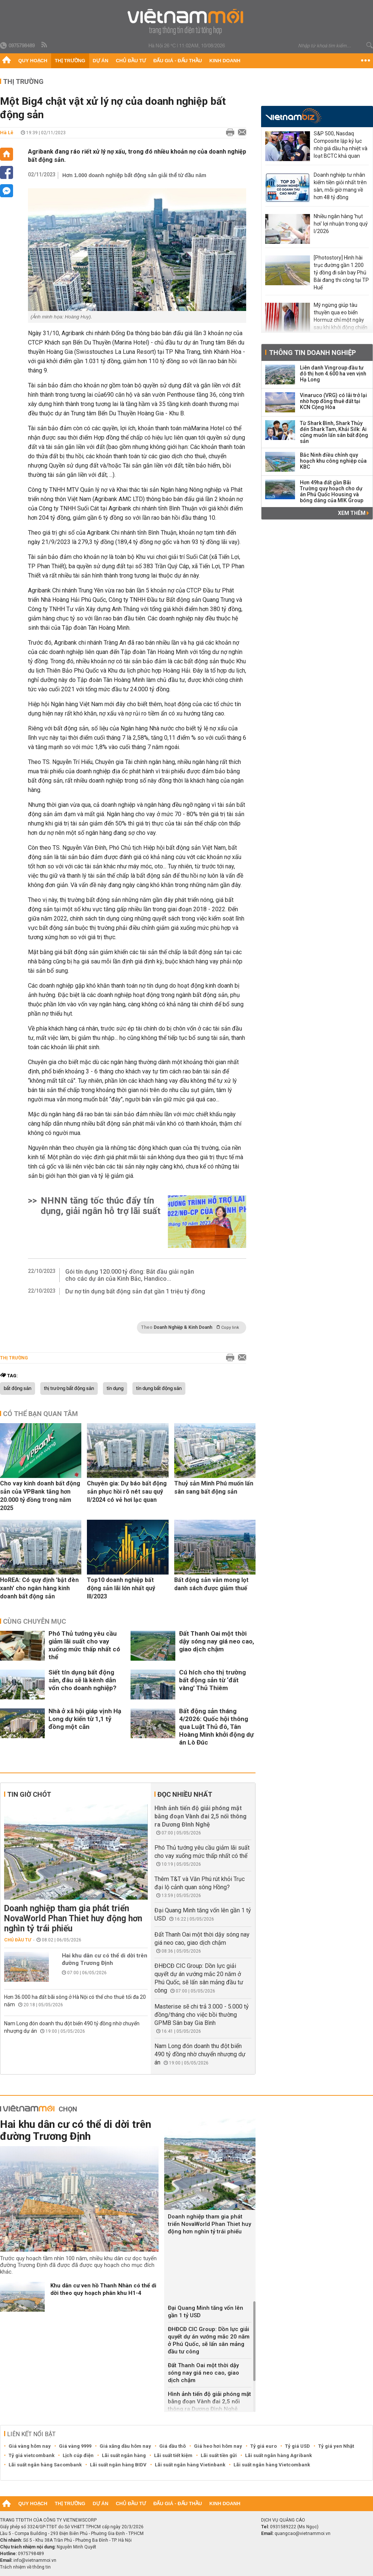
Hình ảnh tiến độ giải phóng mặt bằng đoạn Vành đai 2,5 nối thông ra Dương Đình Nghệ (200, 1816)
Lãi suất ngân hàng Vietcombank (271, 2465)
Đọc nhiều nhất (184, 1794)
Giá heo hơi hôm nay (218, 2446)
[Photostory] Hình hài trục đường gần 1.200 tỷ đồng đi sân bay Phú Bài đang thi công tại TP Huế (341, 272)
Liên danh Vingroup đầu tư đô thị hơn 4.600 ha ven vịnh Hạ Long (333, 374)
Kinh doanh (224, 60)
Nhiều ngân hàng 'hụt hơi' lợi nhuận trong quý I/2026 (341, 223)
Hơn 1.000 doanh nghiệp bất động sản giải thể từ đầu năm (134, 175)
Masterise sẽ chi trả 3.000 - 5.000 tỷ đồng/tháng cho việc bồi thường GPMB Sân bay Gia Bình (201, 2014)
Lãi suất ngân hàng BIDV (118, 2465)
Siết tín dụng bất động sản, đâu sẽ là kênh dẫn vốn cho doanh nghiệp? (82, 1680)
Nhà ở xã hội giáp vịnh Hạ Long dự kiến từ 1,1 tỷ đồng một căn (84, 1718)
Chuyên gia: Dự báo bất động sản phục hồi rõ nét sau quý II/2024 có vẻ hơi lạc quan (127, 1491)
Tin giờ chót (29, 1794)
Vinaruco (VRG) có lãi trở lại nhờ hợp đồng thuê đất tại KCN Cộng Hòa (333, 401)
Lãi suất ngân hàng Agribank (278, 2455)
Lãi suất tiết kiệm (173, 2455)
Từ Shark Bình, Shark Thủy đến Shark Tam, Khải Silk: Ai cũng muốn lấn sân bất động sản (334, 432)
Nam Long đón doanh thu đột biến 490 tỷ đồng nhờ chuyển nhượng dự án (199, 2054)
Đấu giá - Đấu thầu (177, 60)
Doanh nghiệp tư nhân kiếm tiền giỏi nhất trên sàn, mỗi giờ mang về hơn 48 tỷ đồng (340, 186)
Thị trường (70, 60)
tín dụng (115, 1388)
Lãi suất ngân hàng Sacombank (45, 2465)
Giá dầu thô (172, 2446)
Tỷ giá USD (297, 2446)
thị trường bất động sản (69, 1388)
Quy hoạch (32, 60)
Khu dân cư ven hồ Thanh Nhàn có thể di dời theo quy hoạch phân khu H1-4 (103, 2289)
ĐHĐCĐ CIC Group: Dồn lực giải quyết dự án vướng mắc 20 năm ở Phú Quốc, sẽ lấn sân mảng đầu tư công (209, 2340)
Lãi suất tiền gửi (219, 2455)
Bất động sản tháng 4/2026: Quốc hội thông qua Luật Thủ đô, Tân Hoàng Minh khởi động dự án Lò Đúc (216, 1726)
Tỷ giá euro (263, 2446)
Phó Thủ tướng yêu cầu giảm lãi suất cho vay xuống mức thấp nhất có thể (84, 1645)
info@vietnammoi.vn (34, 2560)
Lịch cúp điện (78, 2455)
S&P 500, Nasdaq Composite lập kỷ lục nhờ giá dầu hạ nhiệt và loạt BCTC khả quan (340, 144)
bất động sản (17, 1388)
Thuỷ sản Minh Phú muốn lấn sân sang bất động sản (213, 1487)
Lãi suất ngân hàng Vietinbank (190, 2465)
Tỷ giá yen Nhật (336, 2446)
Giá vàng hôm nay (30, 2446)
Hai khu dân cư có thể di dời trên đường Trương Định (104, 1959)
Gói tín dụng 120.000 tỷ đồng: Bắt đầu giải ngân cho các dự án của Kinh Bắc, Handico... (129, 1275)
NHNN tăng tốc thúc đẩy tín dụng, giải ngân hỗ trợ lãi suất (100, 1205)
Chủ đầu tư (131, 60)
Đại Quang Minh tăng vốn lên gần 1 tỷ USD (205, 2312)
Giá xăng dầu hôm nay (125, 2446)
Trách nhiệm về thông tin (25, 2567)
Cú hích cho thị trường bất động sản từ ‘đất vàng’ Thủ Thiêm (212, 1680)
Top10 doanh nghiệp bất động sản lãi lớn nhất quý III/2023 (121, 1588)
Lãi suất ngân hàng (124, 2455)
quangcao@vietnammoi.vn (302, 2533)
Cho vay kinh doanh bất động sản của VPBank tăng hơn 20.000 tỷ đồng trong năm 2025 (40, 1496)
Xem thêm (353, 513)
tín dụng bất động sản (159, 1388)
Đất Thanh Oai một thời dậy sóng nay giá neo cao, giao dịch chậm (216, 1641)
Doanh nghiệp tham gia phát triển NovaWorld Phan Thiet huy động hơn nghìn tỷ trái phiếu (73, 1918)
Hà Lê (6, 132)
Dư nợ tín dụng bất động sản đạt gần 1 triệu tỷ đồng (135, 1291)
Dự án (101, 60)
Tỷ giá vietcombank (31, 2455)
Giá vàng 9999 (75, 2446)
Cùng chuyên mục (34, 1621)
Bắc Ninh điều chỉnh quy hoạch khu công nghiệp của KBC (333, 461)
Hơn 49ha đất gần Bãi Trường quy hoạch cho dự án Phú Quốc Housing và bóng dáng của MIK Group (331, 491)
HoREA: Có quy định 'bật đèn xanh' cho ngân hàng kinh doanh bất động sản (39, 1588)
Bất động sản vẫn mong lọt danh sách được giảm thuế (211, 1584)
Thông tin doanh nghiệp (312, 352)
